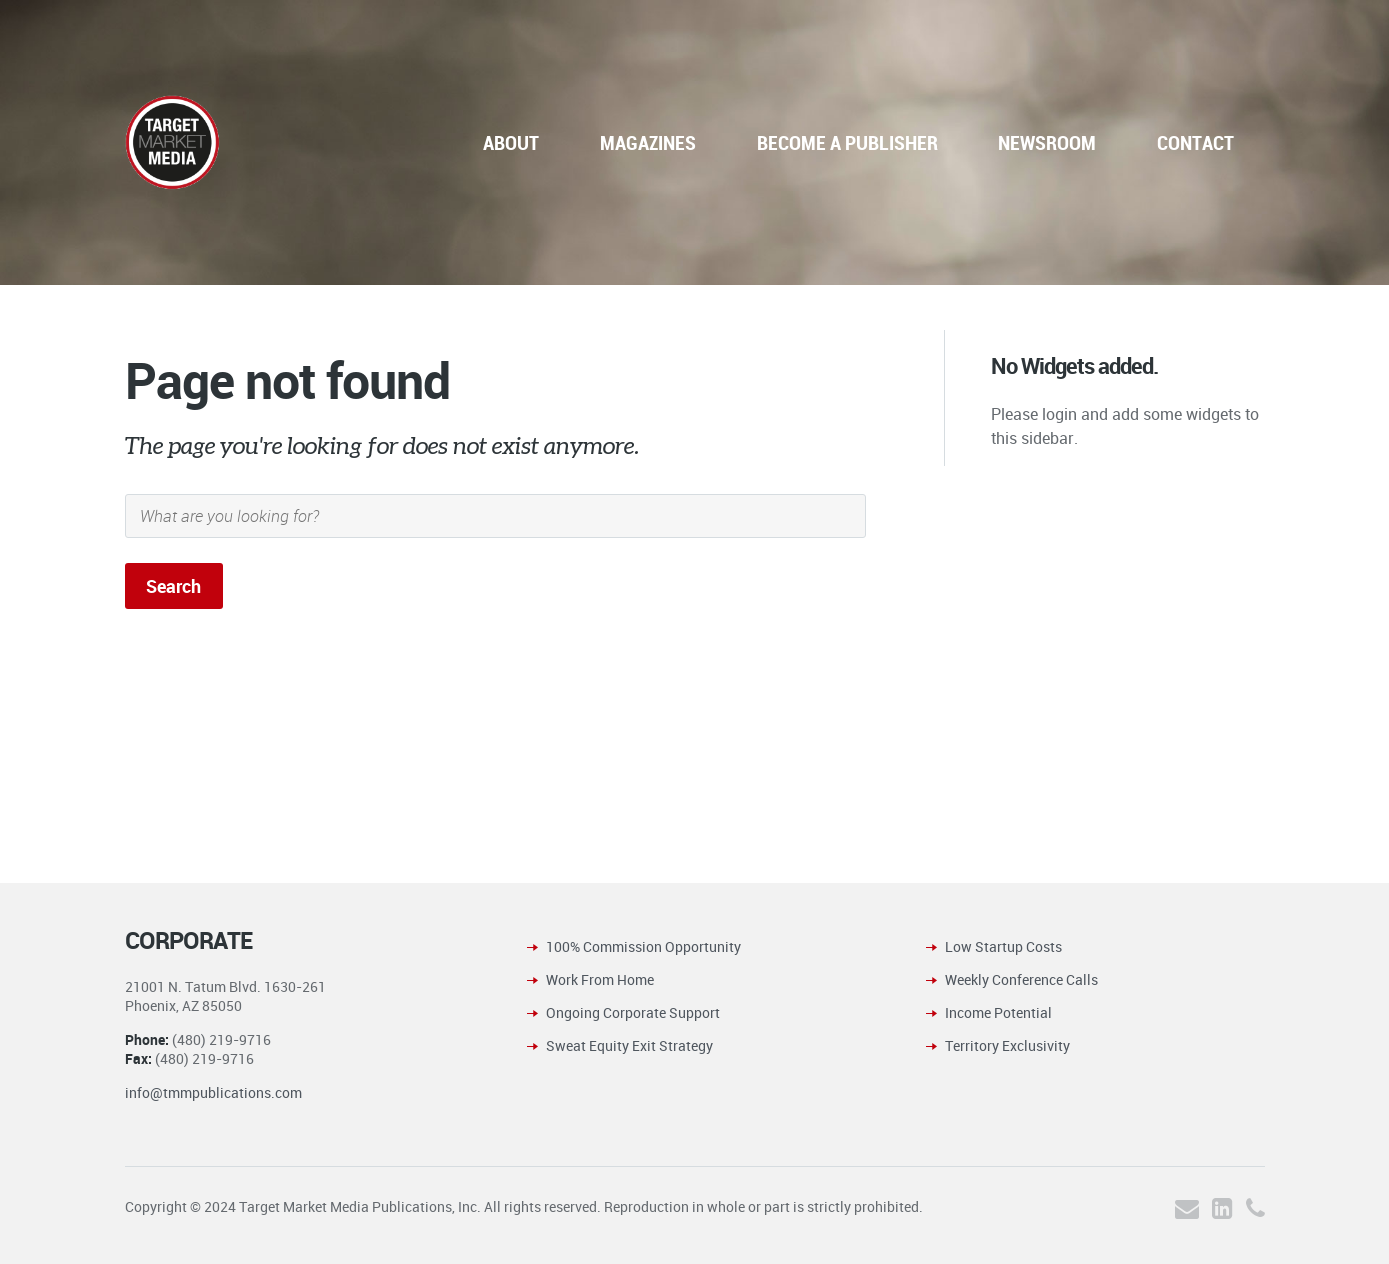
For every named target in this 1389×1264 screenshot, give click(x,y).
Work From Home (600, 979)
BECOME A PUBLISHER (847, 142)
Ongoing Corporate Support (633, 1012)
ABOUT (511, 142)
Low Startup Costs (1003, 946)
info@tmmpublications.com (213, 1092)
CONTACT (1195, 142)
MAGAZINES (648, 142)
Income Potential (998, 1012)
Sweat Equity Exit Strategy (629, 1045)
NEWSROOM (1047, 142)
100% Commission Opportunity (643, 946)
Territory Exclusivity (1007, 1045)
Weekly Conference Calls (1021, 979)
